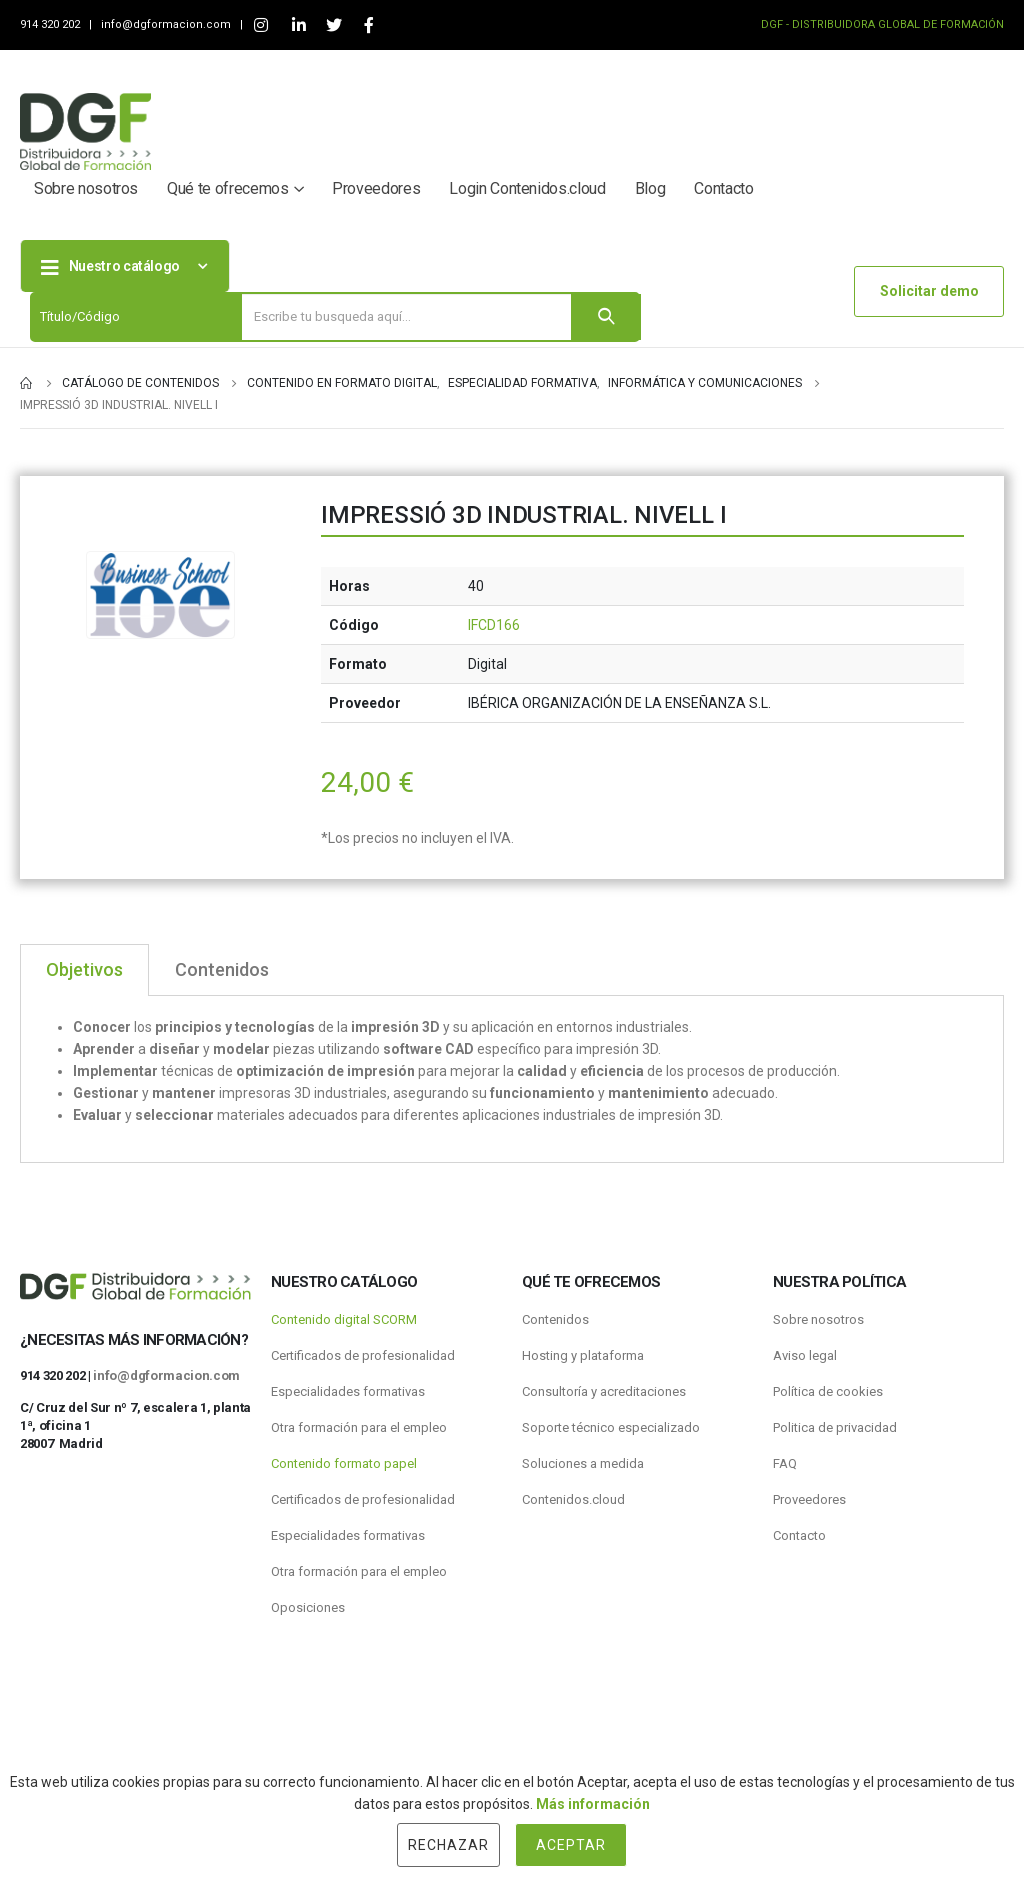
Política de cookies (828, 1391)
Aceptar (571, 1845)
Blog (650, 188)
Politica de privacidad (835, 1427)
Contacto (723, 188)
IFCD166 (494, 625)
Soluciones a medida (583, 1463)
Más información (593, 1804)
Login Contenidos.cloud (527, 188)
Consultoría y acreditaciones (604, 1391)
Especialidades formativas (348, 1391)
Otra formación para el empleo (359, 1427)
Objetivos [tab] (84, 969)
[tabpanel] (512, 1079)
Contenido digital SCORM (344, 1319)
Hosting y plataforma (583, 1355)
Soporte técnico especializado (611, 1427)
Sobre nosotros (86, 188)
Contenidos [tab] (222, 969)
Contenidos (555, 1319)
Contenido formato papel (344, 1463)
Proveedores (376, 188)
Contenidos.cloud (573, 1499)
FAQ (785, 1463)
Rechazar (448, 1845)
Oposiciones (308, 1607)
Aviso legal (805, 1355)
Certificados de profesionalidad (363, 1355)
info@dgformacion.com (167, 24)
